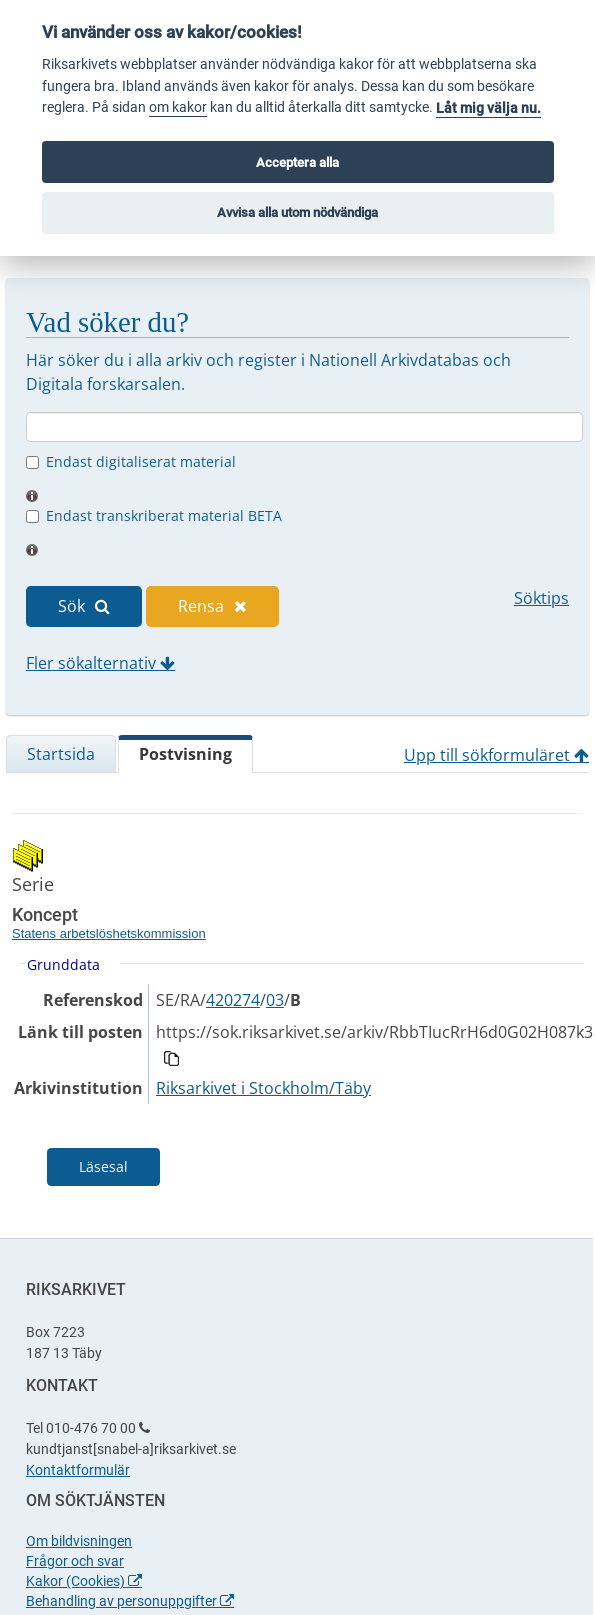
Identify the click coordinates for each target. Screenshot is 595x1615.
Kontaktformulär (78, 1470)
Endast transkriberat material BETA (164, 515)
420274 (233, 1000)
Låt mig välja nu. (488, 108)
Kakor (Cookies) (84, 1581)
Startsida (61, 754)
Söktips (541, 598)
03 (275, 1000)
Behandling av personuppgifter (130, 1601)
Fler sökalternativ (100, 663)
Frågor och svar (75, 1561)
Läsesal (103, 1166)
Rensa (212, 606)
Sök (84, 606)
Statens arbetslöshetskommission (109, 933)
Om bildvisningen (79, 1541)
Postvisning (185, 754)
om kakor (178, 107)
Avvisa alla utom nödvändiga (297, 212)
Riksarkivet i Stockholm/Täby (263, 1088)
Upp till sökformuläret (496, 755)
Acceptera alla (297, 162)
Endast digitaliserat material (141, 461)
